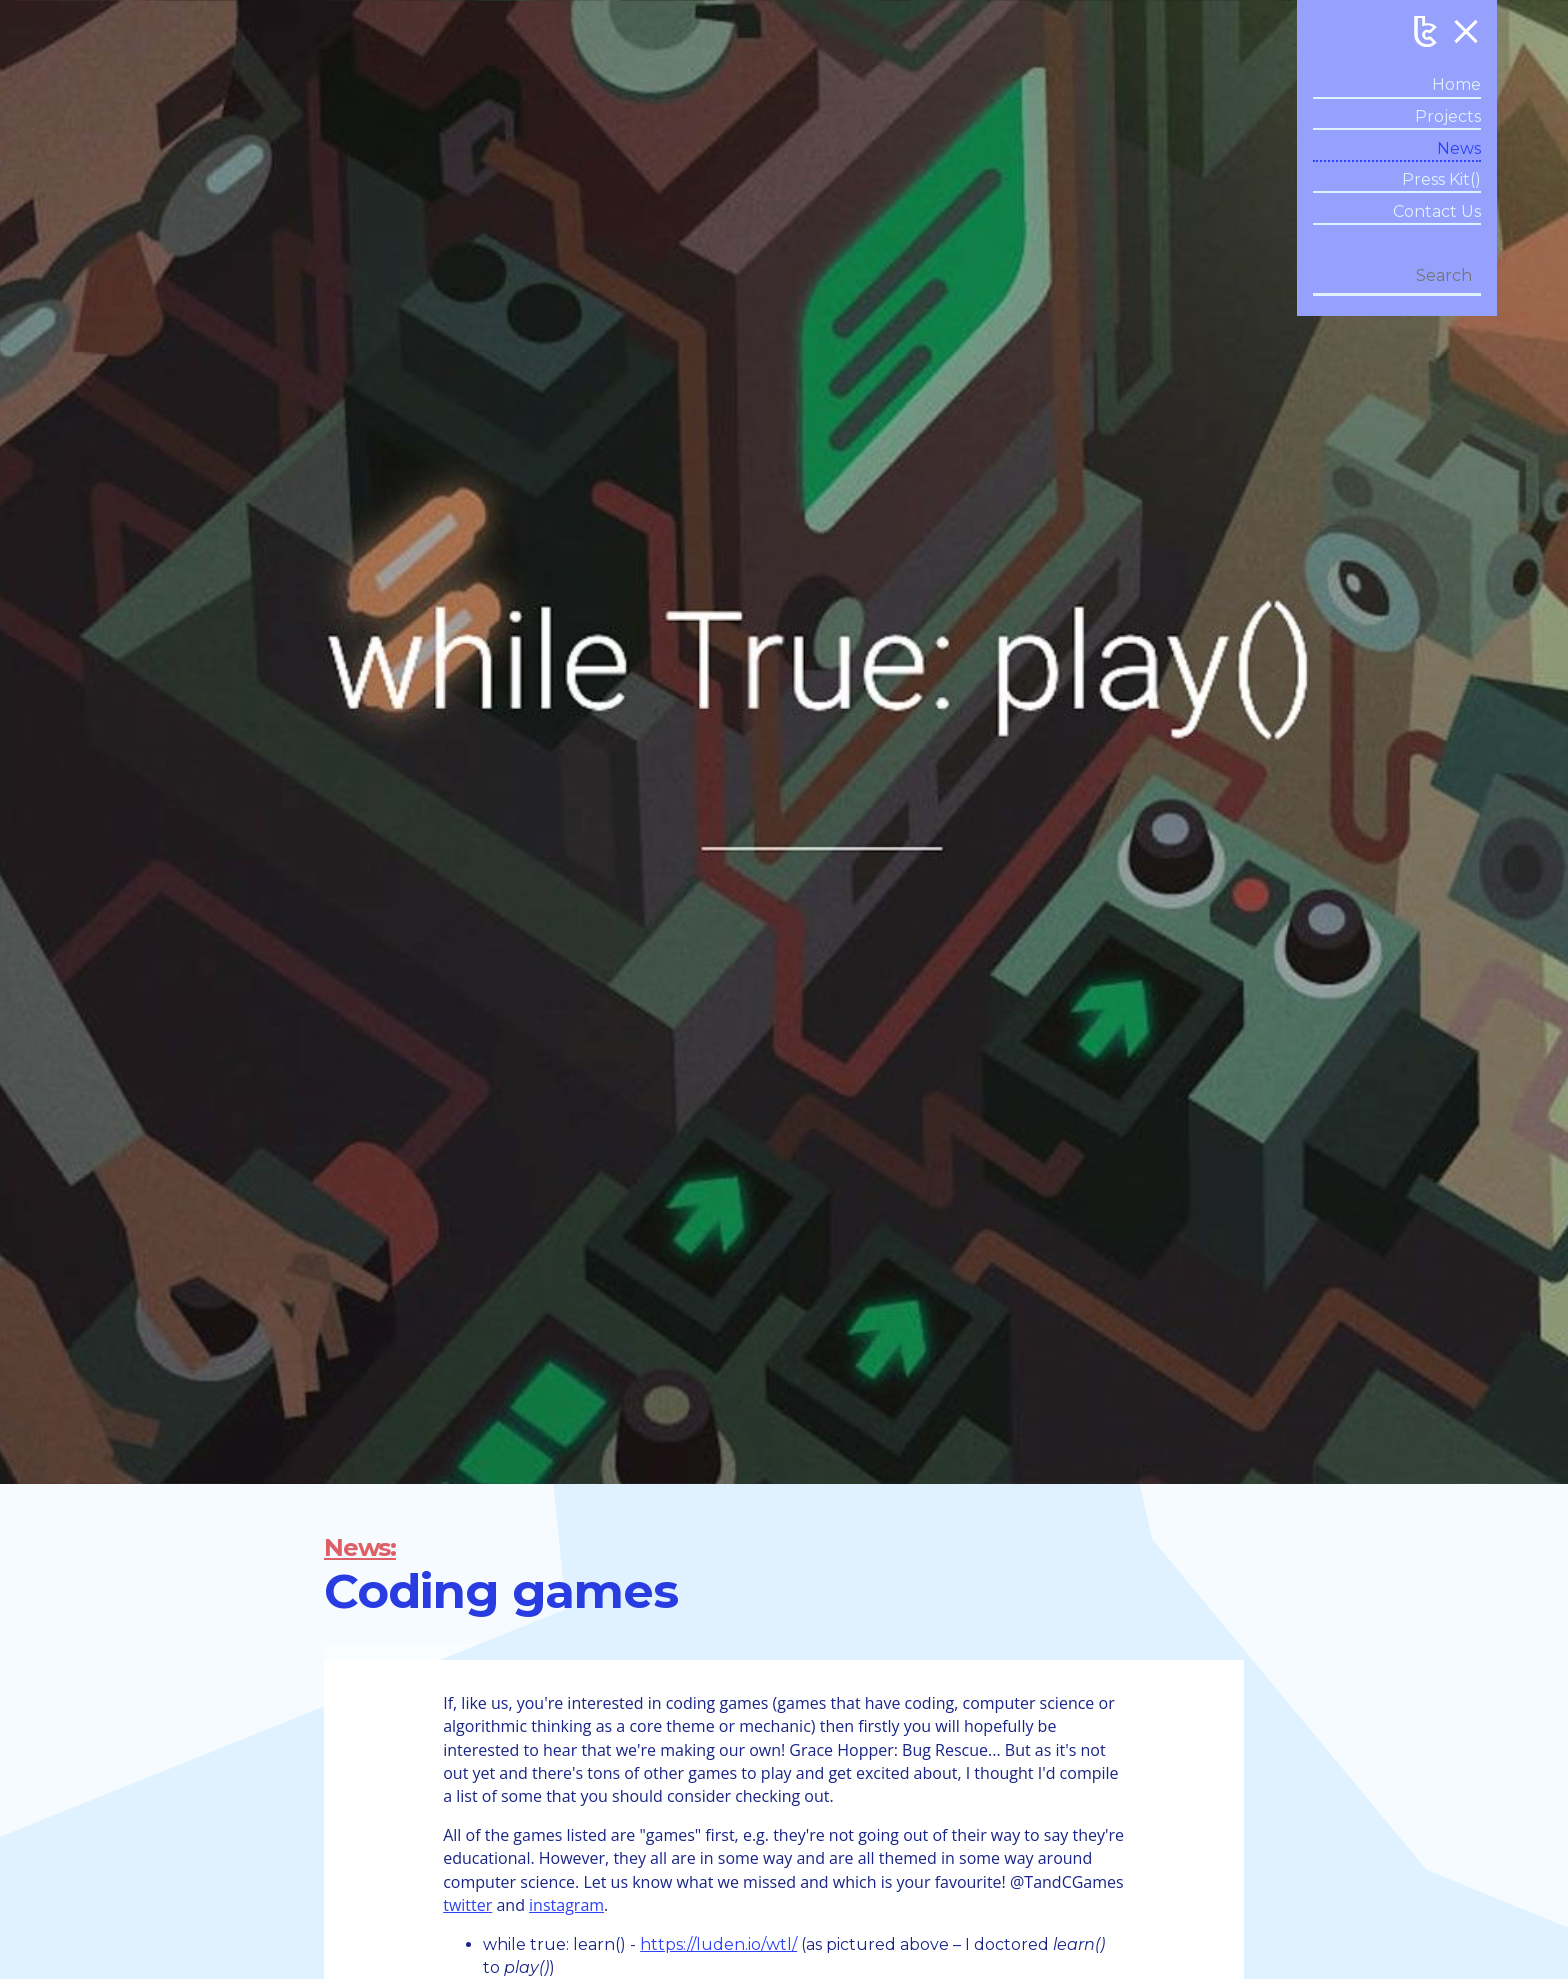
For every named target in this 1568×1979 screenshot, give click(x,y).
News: (360, 1547)
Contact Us (1437, 211)
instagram (566, 1905)
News (1459, 148)
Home (1456, 84)
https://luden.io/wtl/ (718, 1944)
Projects (1448, 116)
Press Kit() (1441, 179)
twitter (467, 1905)
